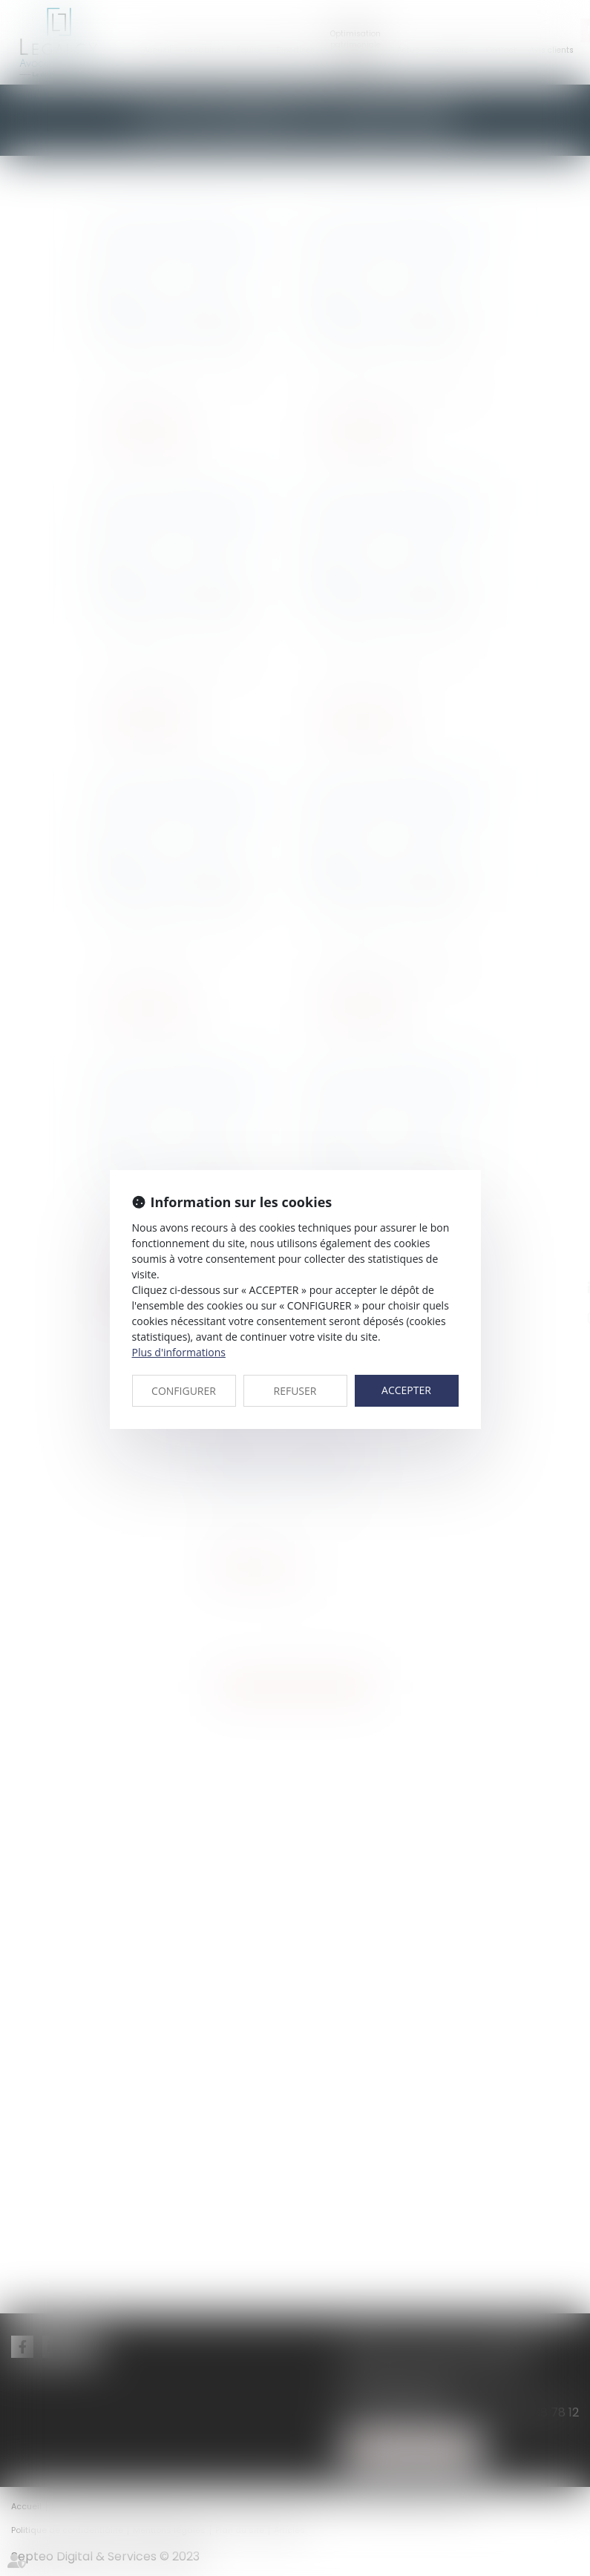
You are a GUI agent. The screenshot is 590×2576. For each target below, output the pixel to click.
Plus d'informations (179, 1352)
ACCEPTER (406, 1390)
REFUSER (295, 1391)
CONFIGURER (183, 1391)
